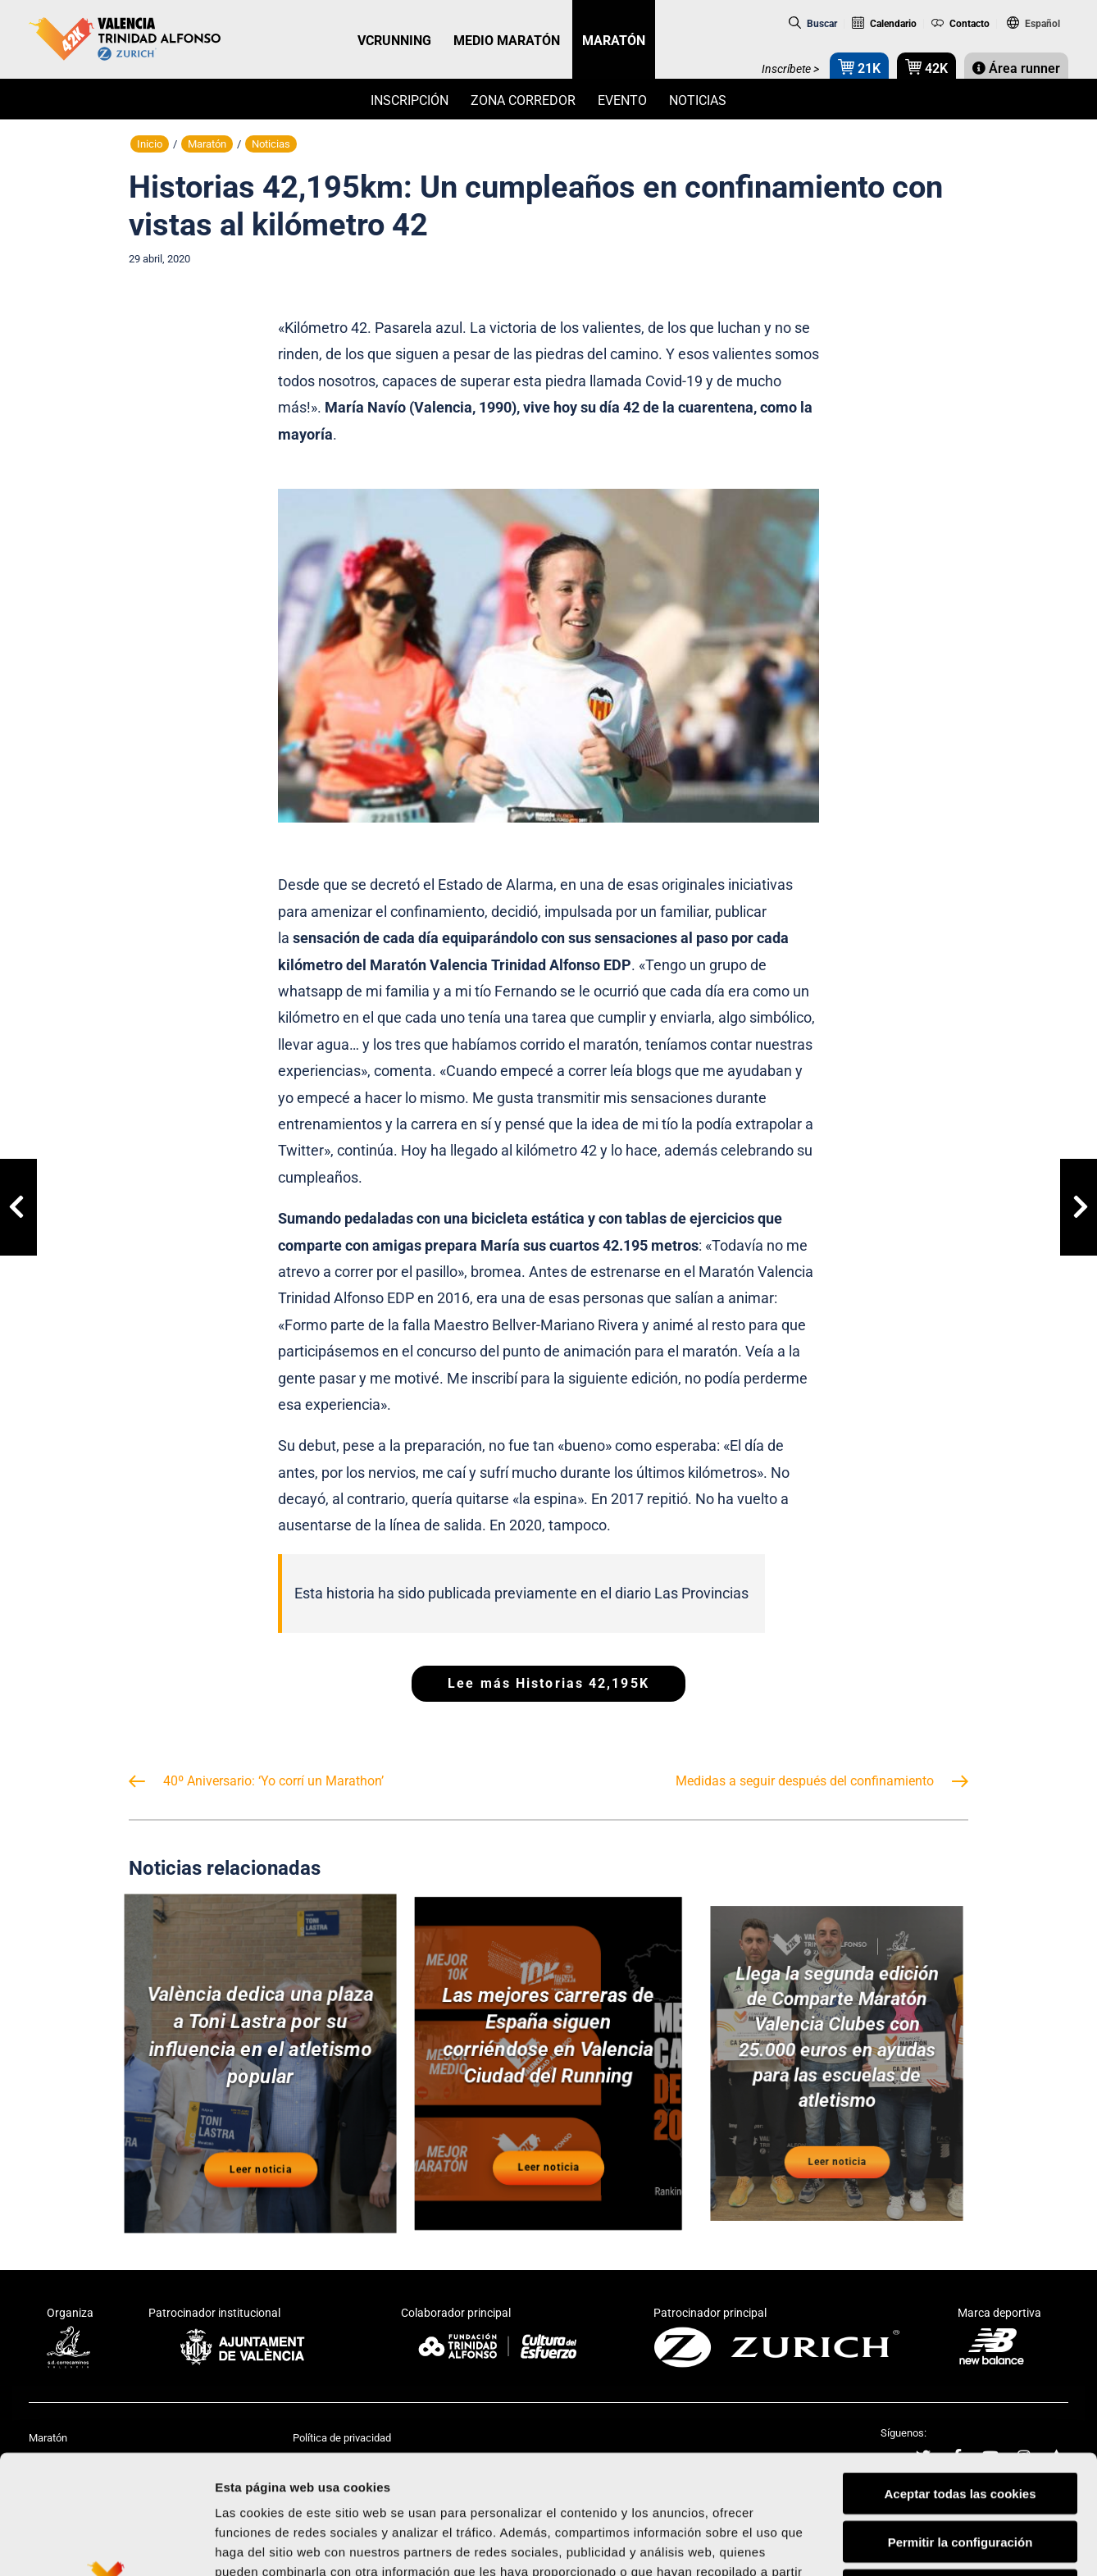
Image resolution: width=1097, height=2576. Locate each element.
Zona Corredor (523, 100)
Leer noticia (260, 2155)
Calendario (884, 24)
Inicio (149, 144)
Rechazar (960, 2471)
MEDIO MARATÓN (506, 40)
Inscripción (409, 100)
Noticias (697, 100)
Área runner (1016, 68)
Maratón (207, 144)
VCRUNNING (394, 40)
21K (859, 66)
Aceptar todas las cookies (960, 2375)
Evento (622, 100)
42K (926, 66)
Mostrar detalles (881, 2544)
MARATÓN (613, 40)
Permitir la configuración (960, 2423)
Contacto (960, 24)
